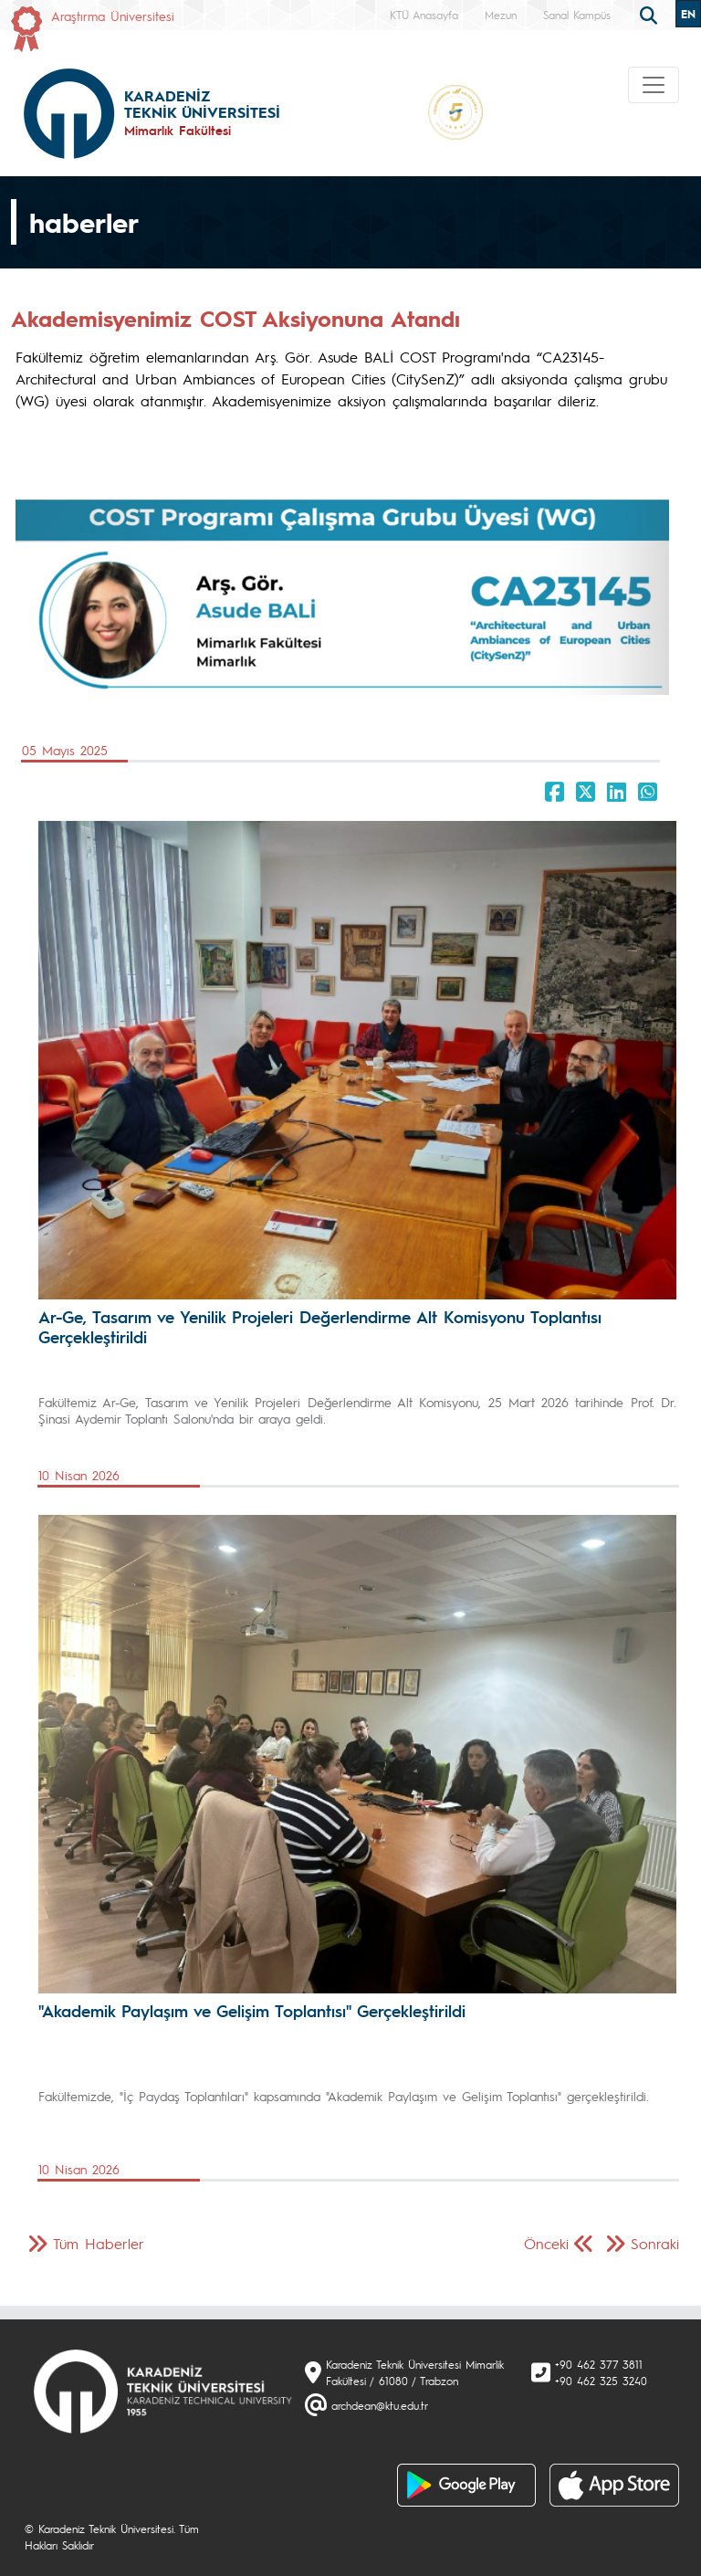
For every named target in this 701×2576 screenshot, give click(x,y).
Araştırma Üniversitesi (112, 15)
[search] (650, 13)
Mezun (501, 14)
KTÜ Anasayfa (424, 14)
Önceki (546, 2243)
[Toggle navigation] (653, 85)
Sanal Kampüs (577, 14)
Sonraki (655, 2243)
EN (688, 13)
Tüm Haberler (98, 2243)
